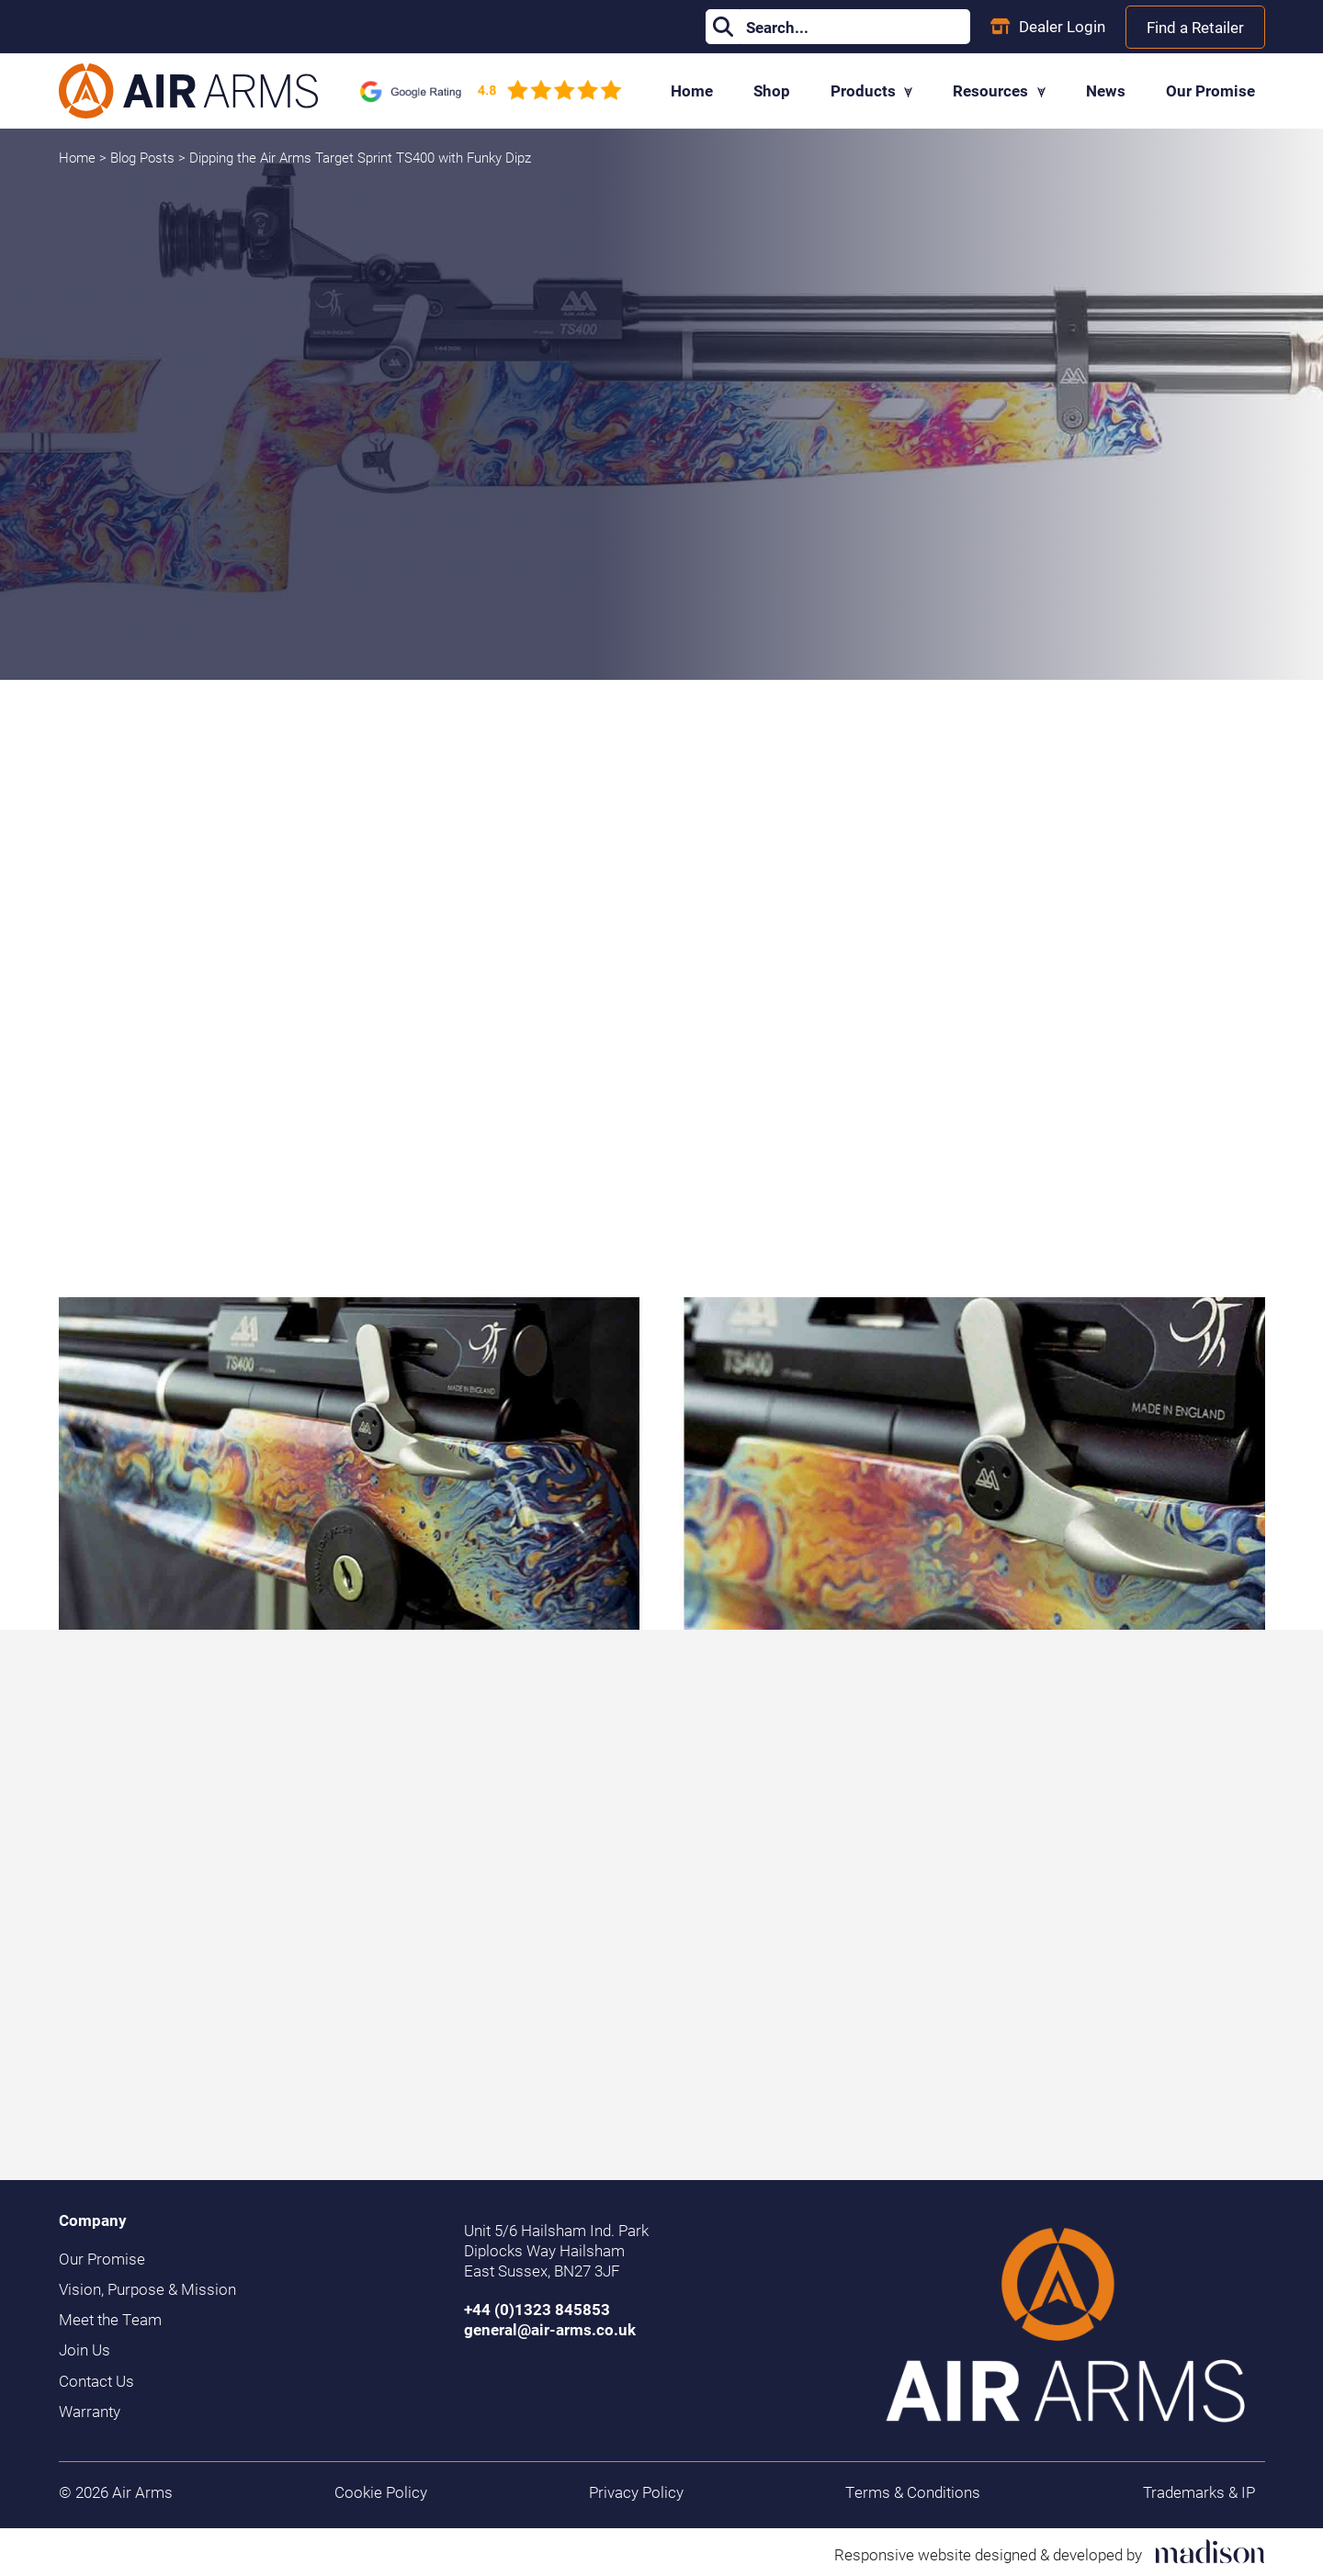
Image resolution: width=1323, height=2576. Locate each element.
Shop (771, 90)
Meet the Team (110, 2320)
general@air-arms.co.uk (550, 2329)
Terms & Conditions (912, 2492)
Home (692, 90)
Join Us (84, 2350)
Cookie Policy (380, 2492)
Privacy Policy (636, 2492)
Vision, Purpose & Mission (147, 2289)
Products (872, 90)
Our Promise (1210, 90)
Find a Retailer (1195, 27)
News (1105, 90)
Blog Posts (144, 157)
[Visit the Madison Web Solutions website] (1049, 2551)
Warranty (89, 2411)
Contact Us (96, 2381)
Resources (999, 90)
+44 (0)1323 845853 (537, 2309)
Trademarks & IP (1199, 2492)
